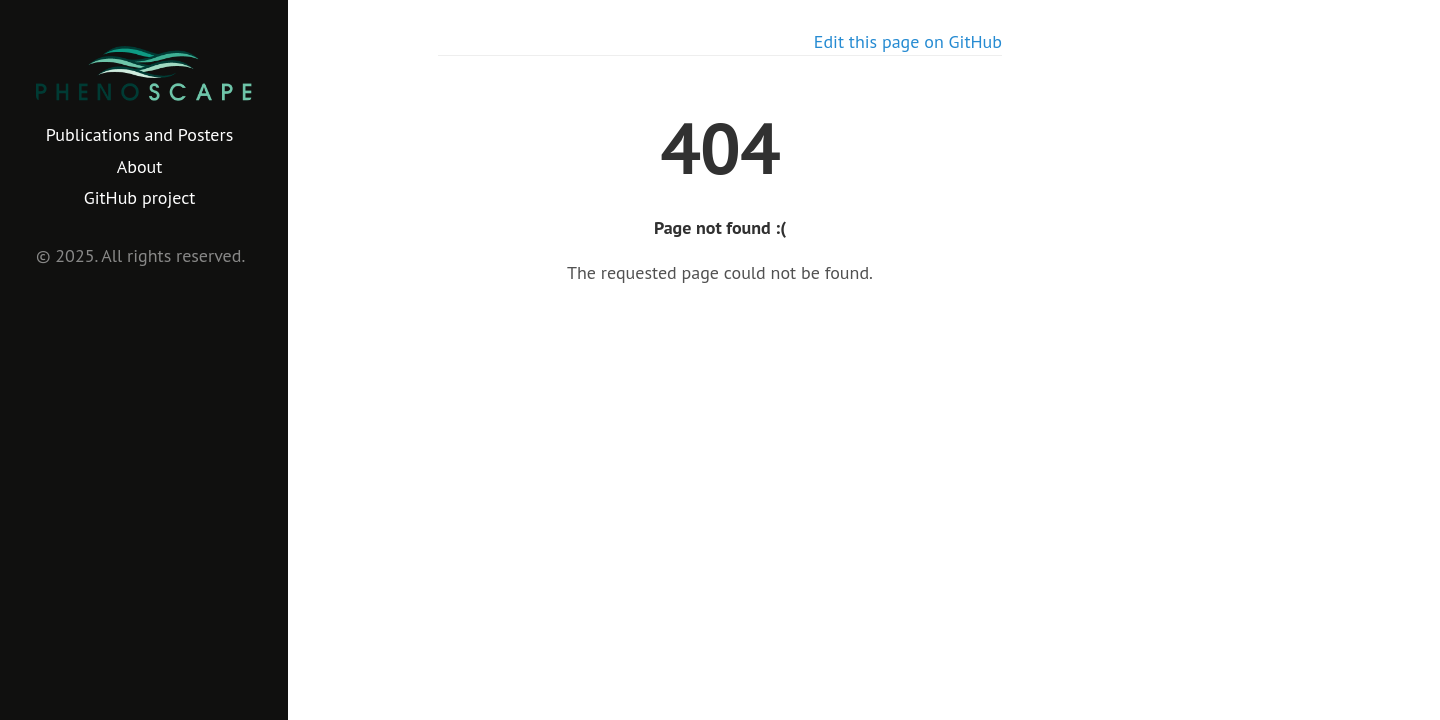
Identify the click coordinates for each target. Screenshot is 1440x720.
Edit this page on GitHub (908, 41)
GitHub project (140, 197)
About (140, 166)
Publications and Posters (139, 134)
